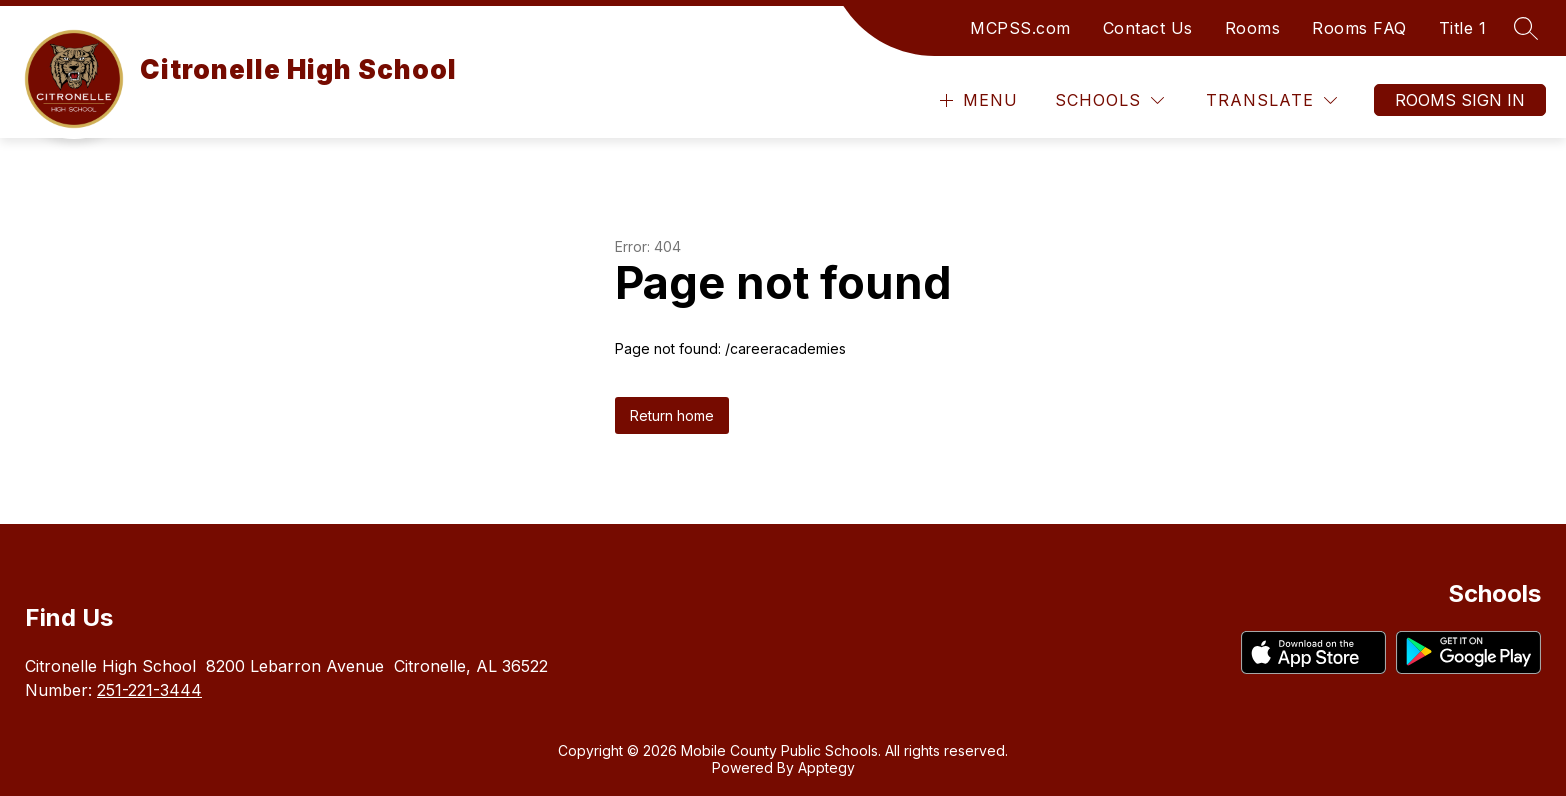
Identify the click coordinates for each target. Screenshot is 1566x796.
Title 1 (1463, 28)
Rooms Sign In (1460, 100)
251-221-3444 (149, 690)
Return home (672, 415)
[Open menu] (976, 100)
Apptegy (826, 767)
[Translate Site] (1271, 100)
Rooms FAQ (1359, 28)
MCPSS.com (1020, 28)
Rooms (1253, 28)
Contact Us (1148, 28)
